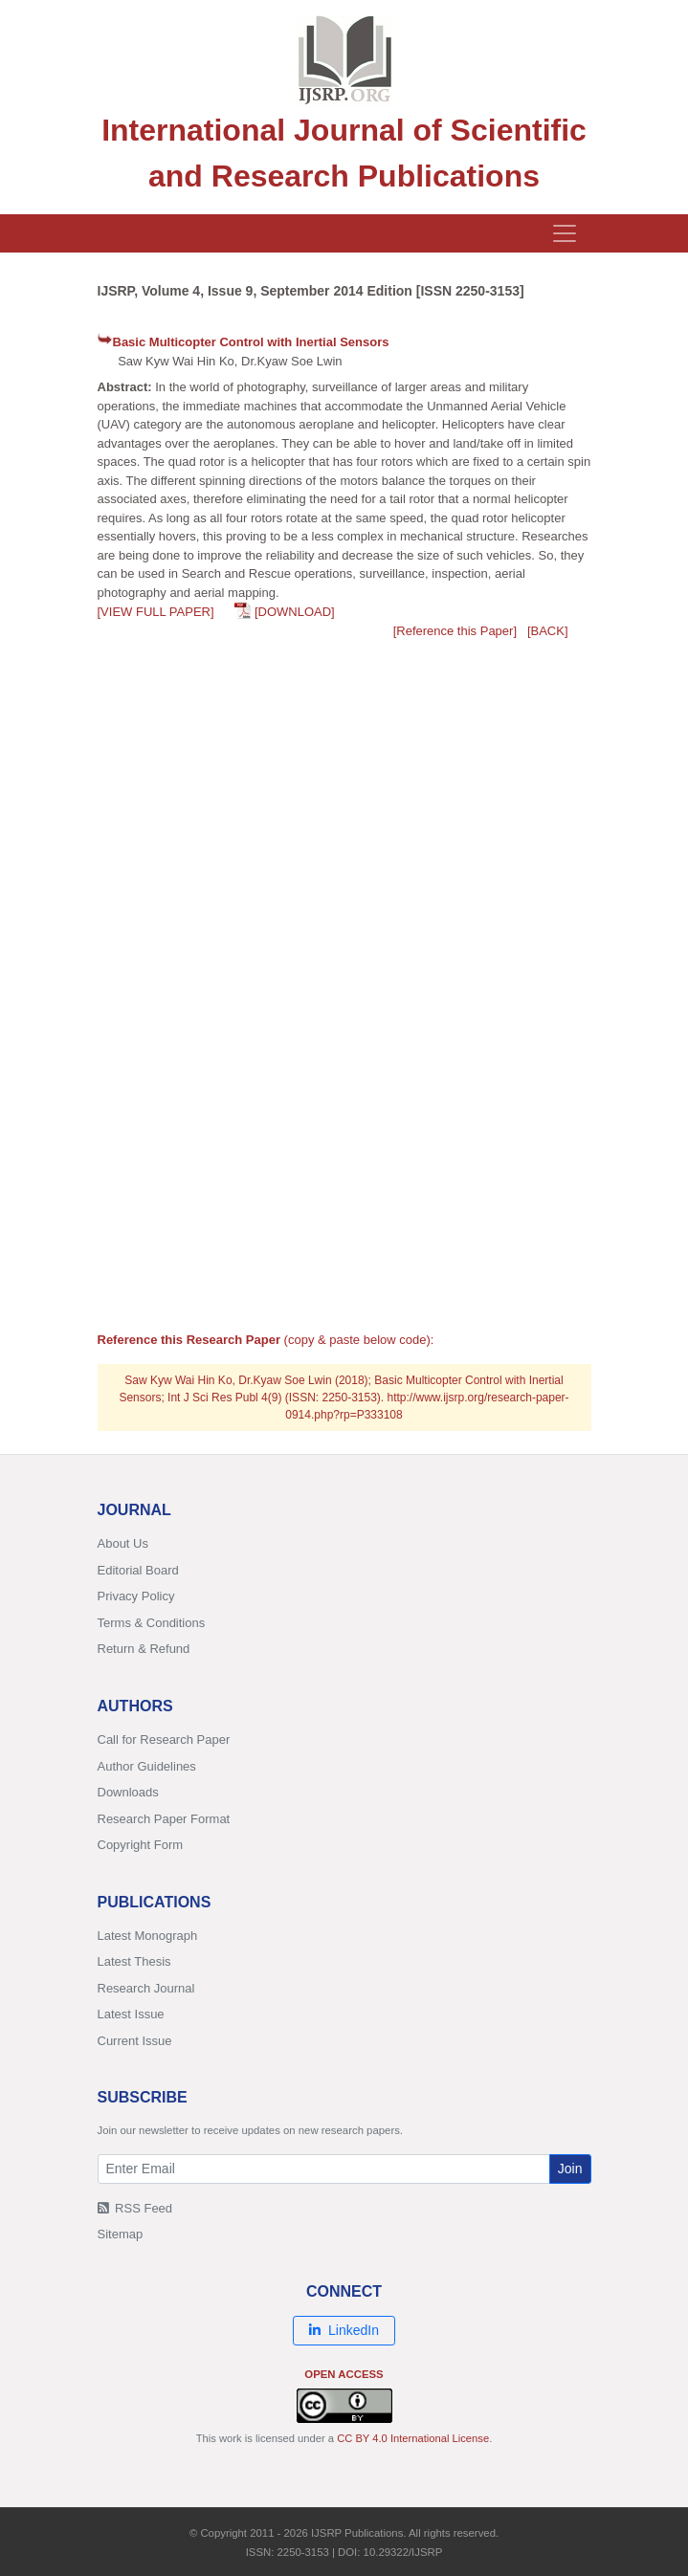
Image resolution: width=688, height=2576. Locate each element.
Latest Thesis (134, 1961)
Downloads (128, 1792)
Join (570, 2168)
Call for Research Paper (164, 1739)
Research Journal (146, 1988)
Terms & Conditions (152, 1623)
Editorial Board (138, 1570)
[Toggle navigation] (564, 233)
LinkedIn (344, 2330)
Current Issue (135, 2041)
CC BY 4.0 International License (413, 2438)
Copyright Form (141, 1845)
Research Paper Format (164, 1819)
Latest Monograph (148, 1935)
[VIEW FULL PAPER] (156, 612)
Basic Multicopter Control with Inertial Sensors (251, 342)
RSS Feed (135, 2208)
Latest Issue (131, 2014)
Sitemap (121, 2234)
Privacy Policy (136, 1596)
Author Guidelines (147, 1766)
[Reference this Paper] (455, 631)
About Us (123, 1543)
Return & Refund (144, 1648)
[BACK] (547, 631)
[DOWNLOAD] (295, 612)
